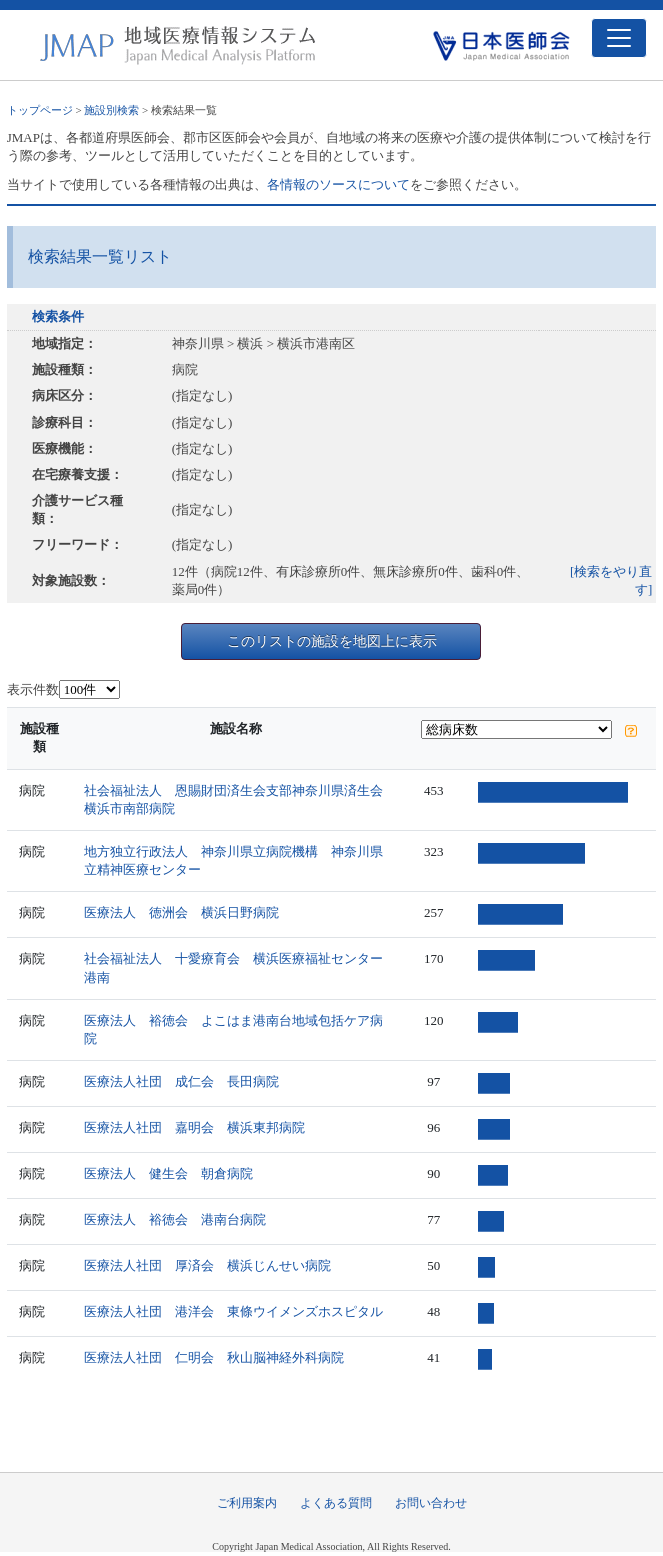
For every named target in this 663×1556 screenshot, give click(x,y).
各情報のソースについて (338, 184)
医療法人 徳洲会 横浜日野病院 (181, 912)
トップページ (40, 110)
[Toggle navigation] (619, 38)
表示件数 (33, 689)
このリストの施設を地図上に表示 (332, 641)
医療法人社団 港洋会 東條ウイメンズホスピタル (233, 1311)
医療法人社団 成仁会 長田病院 (181, 1081)
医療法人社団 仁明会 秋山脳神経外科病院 (214, 1357)
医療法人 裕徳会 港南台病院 (175, 1219)
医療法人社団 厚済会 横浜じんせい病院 (207, 1265)
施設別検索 (111, 110)
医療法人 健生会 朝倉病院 (168, 1173)
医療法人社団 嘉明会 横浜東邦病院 (194, 1127)
